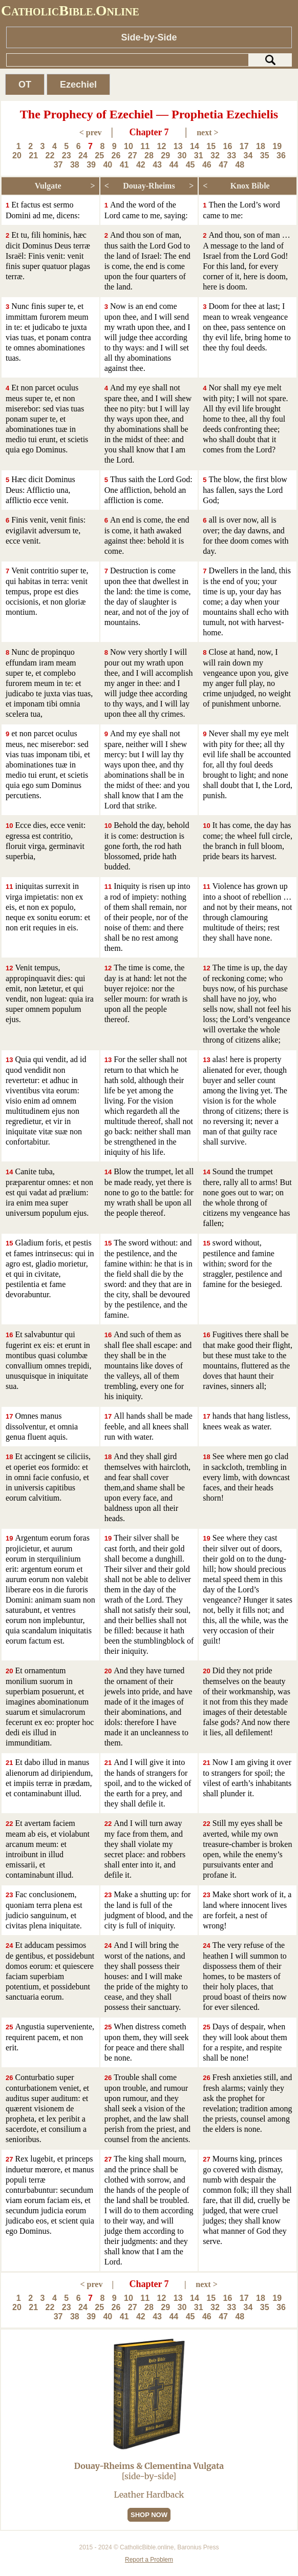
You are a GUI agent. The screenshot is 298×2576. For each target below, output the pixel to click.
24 (83, 155)
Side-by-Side (149, 37)
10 (128, 146)
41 (124, 164)
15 (211, 146)
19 (277, 146)
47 (223, 164)
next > (207, 132)
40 (107, 164)
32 (215, 155)
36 (281, 155)
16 (227, 146)
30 (182, 155)
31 (198, 155)
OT (24, 84)
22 (50, 155)
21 (33, 155)
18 (260, 146)
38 (74, 164)
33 (231, 155)
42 (140, 164)
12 (161, 146)
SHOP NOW (149, 2515)
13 (178, 146)
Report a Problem (149, 2559)
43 (157, 164)
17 (244, 146)
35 (264, 155)
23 (66, 155)
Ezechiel (78, 84)
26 (116, 155)
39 (91, 164)
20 (17, 155)
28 (149, 155)
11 (145, 146)
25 (99, 155)
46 (206, 164)
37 (58, 164)
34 (248, 155)
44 (173, 164)
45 (190, 164)
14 (194, 146)
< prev (90, 132)
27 (132, 155)
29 (165, 155)
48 (239, 164)
